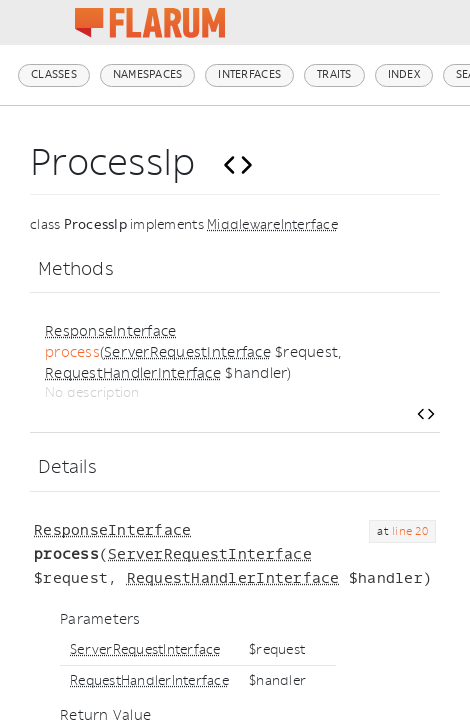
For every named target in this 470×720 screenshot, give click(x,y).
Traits (334, 74)
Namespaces (148, 74)
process (72, 352)
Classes (54, 74)
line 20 (410, 531)
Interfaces (249, 74)
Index (404, 74)
